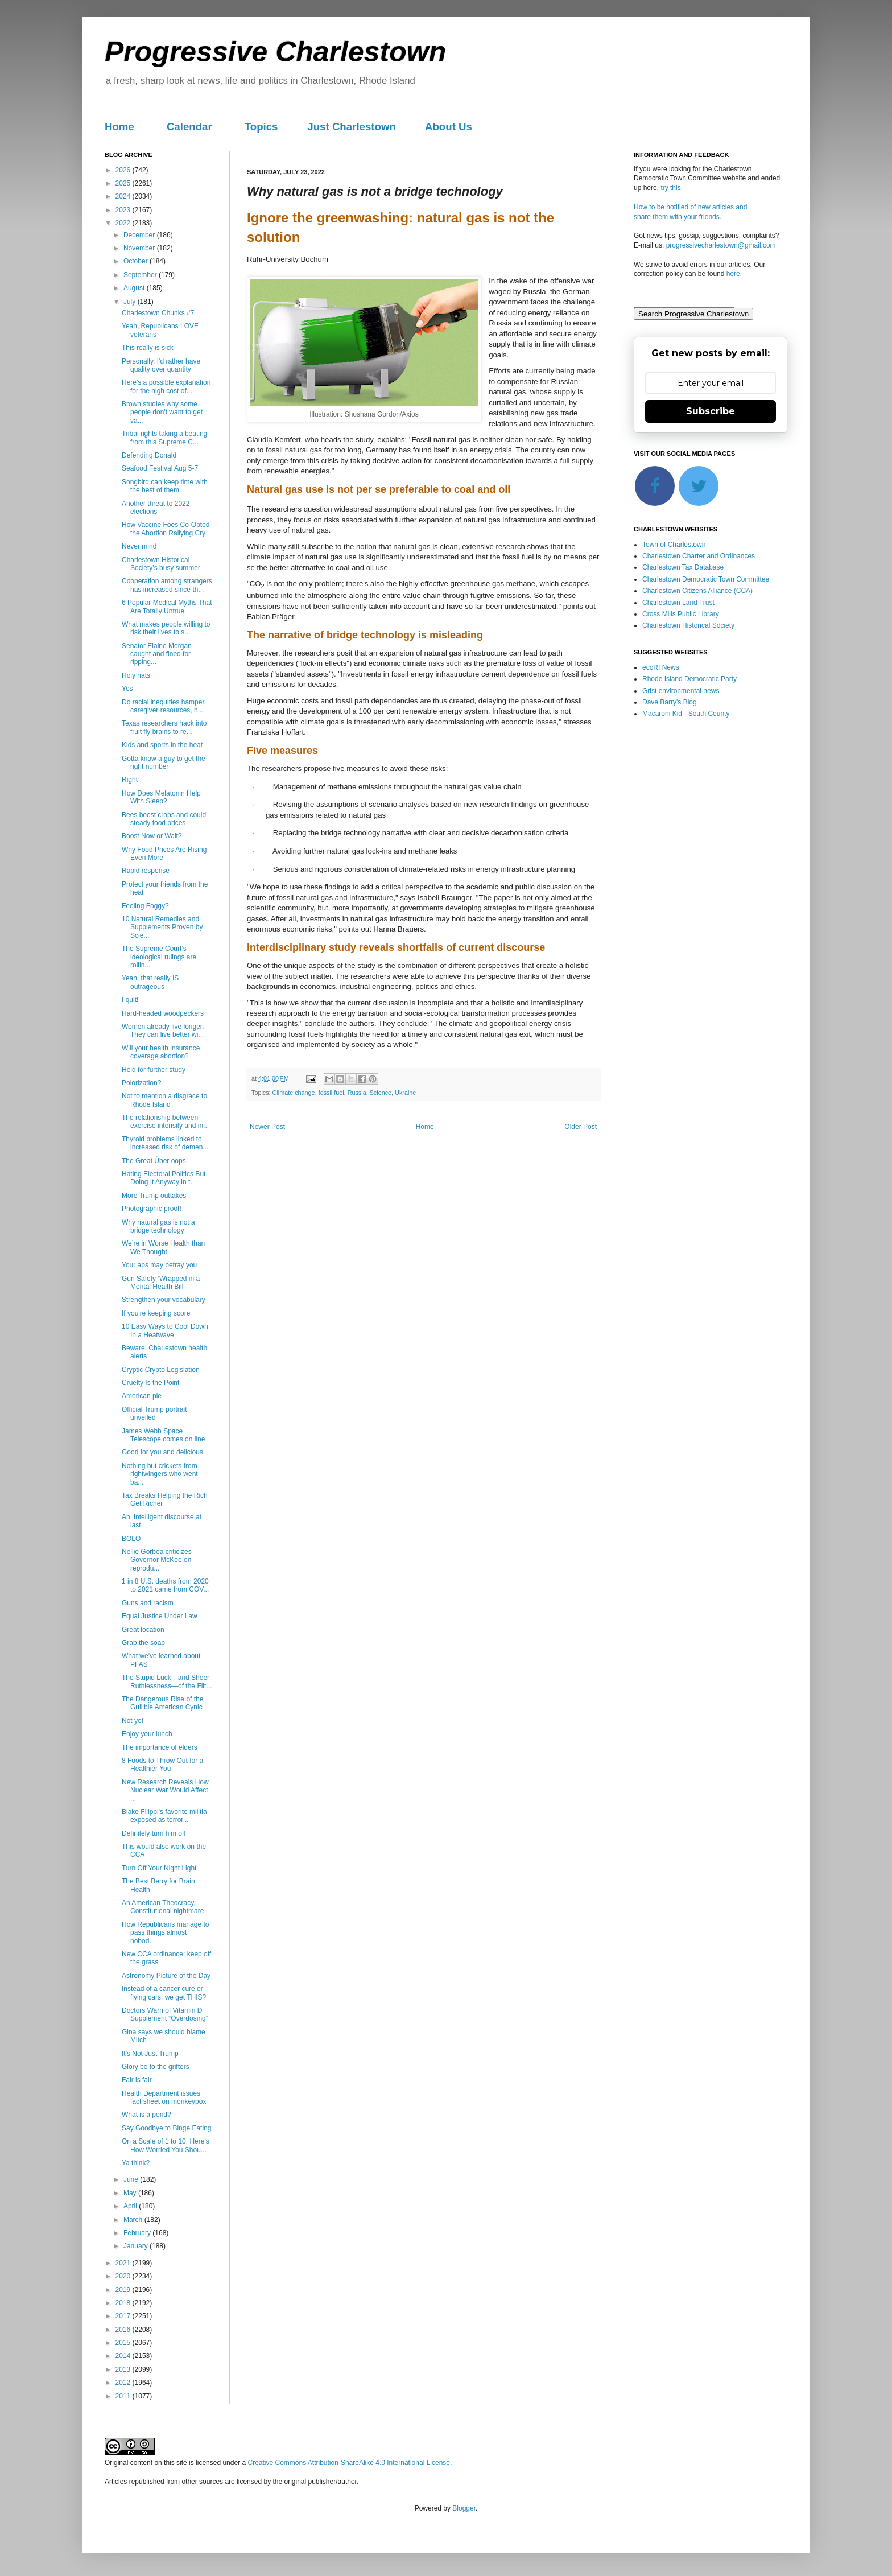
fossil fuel (331, 1092)
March (133, 2220)
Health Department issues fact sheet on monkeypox (164, 2097)
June (131, 2179)
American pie (142, 1396)
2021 (124, 2263)
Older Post (580, 1127)
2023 (124, 210)
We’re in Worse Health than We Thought (163, 1247)
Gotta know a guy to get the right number (163, 762)
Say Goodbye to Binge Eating (166, 2128)
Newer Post (267, 1127)
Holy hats (136, 675)
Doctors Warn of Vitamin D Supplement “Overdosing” (165, 2014)
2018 (124, 2303)
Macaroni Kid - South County (685, 714)
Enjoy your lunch (147, 1734)
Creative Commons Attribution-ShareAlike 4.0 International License (348, 2463)
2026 (124, 170)
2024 (124, 196)
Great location (143, 1630)
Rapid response (146, 871)
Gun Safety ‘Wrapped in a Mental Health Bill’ (161, 1283)
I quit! (130, 1000)
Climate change (293, 1092)
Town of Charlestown (673, 545)
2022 (124, 223)
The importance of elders (159, 1747)
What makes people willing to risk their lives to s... (166, 628)
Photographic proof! (151, 1209)
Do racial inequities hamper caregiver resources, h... (163, 706)
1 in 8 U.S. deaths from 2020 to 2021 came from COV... (165, 1585)
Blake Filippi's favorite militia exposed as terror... (164, 1816)
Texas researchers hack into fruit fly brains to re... (164, 727)
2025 (124, 183)
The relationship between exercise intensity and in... (165, 1122)
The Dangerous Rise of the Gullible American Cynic (162, 1703)
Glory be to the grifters (155, 2067)
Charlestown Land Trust (678, 603)
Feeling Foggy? (145, 906)
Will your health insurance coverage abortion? (161, 1052)
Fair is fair (137, 2080)
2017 (124, 2316)
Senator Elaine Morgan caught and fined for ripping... (157, 654)
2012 (124, 2383)
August (135, 288)
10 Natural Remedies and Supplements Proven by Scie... (162, 927)
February (137, 2233)
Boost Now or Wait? (152, 836)
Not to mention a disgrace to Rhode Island (164, 1100)
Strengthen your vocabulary (163, 1300)
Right (130, 780)
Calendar (189, 127)
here (733, 274)
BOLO (131, 1539)
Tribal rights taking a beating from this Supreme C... (164, 438)
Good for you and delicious (162, 1452)
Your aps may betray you (159, 1265)
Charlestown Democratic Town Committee (705, 579)
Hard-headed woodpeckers (163, 1013)
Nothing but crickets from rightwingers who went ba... (160, 1474)
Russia (357, 1092)
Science (380, 1092)
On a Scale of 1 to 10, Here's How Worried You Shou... (165, 2145)
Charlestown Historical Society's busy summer (161, 564)
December (140, 235)
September (141, 275)
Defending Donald (149, 455)
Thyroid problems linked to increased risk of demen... (165, 1143)
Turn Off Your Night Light (159, 1868)
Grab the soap (143, 1643)
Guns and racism (148, 1603)
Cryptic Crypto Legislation (161, 1370)
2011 (124, 2396)
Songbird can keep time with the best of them (165, 486)
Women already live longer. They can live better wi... (163, 1030)
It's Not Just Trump (150, 2054)
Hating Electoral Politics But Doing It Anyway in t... (163, 1178)
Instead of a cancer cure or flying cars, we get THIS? (164, 1993)
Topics (261, 127)
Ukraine (405, 1092)
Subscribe (710, 411)
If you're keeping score (156, 1313)
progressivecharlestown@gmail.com (721, 245)
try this (670, 188)
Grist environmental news (680, 691)
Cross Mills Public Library (680, 614)
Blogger (464, 2508)
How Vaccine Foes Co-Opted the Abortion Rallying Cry (166, 529)
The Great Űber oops (154, 1161)
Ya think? (136, 2163)
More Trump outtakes (154, 1196)
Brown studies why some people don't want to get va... (162, 412)
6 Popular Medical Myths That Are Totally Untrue (167, 607)
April (131, 2206)
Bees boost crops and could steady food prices (164, 819)
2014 (124, 2356)
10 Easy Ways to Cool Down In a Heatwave (165, 1330)
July (130, 302)
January (136, 2246)
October (136, 261)
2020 (124, 2276)
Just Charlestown (351, 127)
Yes (127, 689)
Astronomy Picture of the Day (166, 1976)
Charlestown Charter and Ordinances (698, 556)
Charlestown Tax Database (683, 567)
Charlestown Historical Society (688, 625)
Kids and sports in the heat (162, 745)
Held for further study (153, 1070)
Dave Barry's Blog (669, 702)
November (140, 248)
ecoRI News (660, 667)
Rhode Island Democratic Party (689, 679)
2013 (124, 2369)
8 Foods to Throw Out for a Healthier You (162, 1765)
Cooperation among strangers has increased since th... (167, 585)
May (130, 2193)
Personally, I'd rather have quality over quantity (161, 365)
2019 (124, 2290)
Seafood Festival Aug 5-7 (160, 468)
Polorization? (141, 1083)
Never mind (139, 546)
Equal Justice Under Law (159, 1616)
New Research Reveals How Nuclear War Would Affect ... (165, 1790)
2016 (124, 2330)
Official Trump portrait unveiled (154, 1413)
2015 (124, 2343)
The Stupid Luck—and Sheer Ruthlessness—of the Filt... (167, 1681)
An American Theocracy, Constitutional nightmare (163, 1907)
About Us (448, 127)
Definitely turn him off (154, 1833)
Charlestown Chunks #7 (158, 313)
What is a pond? (146, 2114)
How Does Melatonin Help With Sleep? (161, 797)
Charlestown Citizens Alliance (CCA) (697, 591)
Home (119, 127)
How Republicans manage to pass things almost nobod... (165, 1932)
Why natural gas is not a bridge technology (158, 1226)
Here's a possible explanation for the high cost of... (166, 386)
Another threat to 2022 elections (155, 508)
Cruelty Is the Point (150, 1383)
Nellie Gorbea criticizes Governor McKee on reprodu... (157, 1560)
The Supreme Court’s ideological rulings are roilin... (159, 957)
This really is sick (148, 348)
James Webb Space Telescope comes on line (163, 1435)
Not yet (132, 1721)
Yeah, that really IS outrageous (150, 982)
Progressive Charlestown (275, 52)
